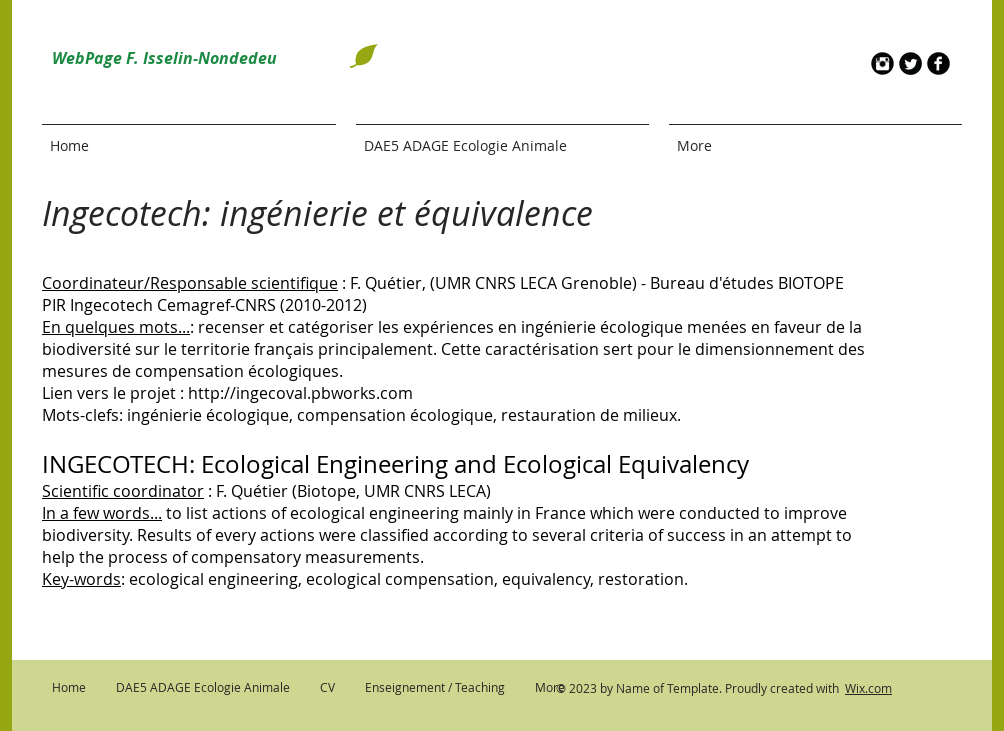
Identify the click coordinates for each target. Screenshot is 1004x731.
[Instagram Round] (882, 63)
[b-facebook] (938, 63)
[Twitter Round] (910, 63)
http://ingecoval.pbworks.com (300, 393)
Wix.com (868, 688)
